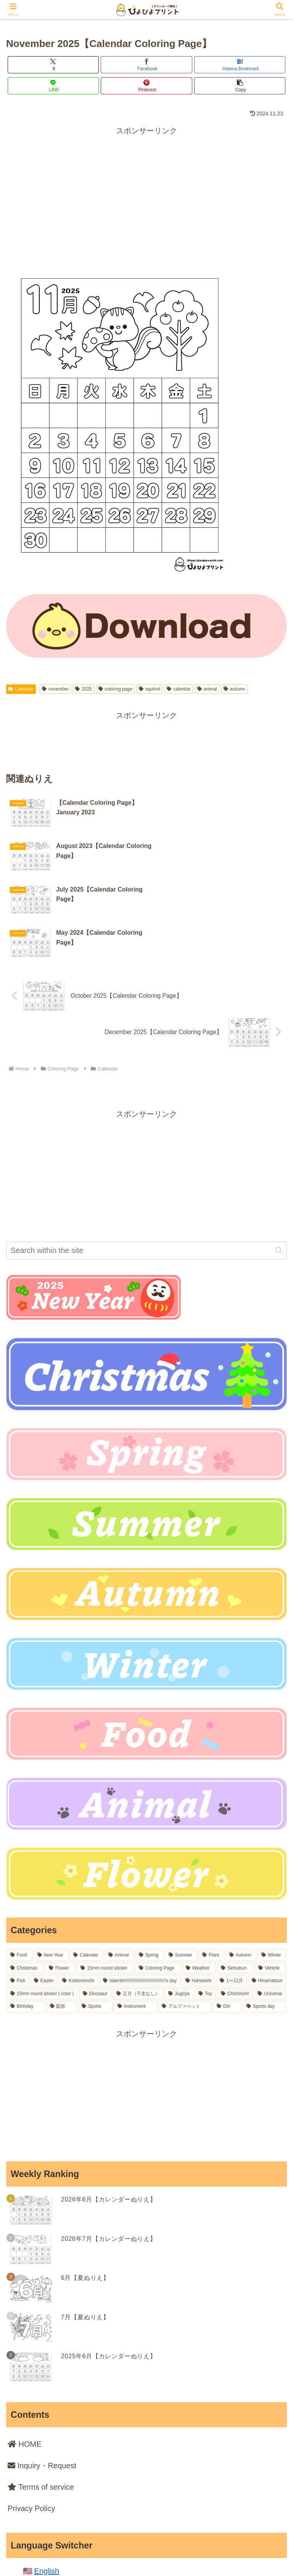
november (55, 689)
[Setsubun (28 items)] (235, 1880)
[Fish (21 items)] (18, 1892)
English (47, 2483)
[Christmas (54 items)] (25, 1880)
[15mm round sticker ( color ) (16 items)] (42, 1905)
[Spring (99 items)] (149, 1867)
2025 (83, 689)
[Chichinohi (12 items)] (235, 1905)
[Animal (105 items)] (119, 1867)
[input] (146, 1162)
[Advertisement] (146, 191)
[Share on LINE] (53, 85)
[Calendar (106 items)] (86, 1867)
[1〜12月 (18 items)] (231, 1892)
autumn (234, 689)
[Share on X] (53, 64)
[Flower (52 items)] (60, 1880)
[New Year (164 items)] (51, 1867)
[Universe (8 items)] (270, 1905)
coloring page (115, 689)
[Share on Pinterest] (146, 85)
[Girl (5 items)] (227, 1918)
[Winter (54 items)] (272, 1867)
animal (207, 689)
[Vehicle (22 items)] (270, 1880)
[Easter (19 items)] (44, 1892)
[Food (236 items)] (19, 1867)
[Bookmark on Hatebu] (239, 64)
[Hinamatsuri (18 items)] (267, 1892)
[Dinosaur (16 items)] (95, 1905)
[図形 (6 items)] (62, 1918)
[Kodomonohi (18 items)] (78, 1892)
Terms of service (41, 2398)
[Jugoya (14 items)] (179, 1905)
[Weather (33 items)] (199, 1880)
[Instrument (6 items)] (135, 1918)
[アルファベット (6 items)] (185, 1918)
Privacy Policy (31, 2420)
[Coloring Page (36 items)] (158, 1880)
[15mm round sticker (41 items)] (105, 1880)
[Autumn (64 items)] (241, 1867)
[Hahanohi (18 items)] (198, 1892)
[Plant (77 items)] (211, 1867)
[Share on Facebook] (146, 64)
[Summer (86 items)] (181, 1867)
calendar (179, 689)
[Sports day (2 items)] (264, 1918)
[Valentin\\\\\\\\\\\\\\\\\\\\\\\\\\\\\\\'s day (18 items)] (140, 1892)
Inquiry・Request (42, 2377)
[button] (239, 85)
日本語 (45, 2496)
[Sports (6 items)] (95, 1918)
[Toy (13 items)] (205, 1905)
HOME (25, 2356)
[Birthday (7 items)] (26, 1918)
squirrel (149, 689)
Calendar (21, 689)
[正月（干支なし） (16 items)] (138, 1905)
